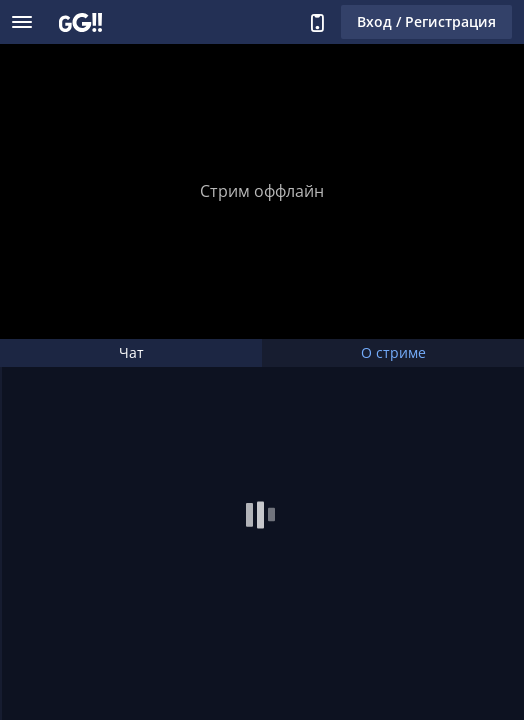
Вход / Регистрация (426, 21)
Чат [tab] (131, 352)
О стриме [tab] (393, 352)
